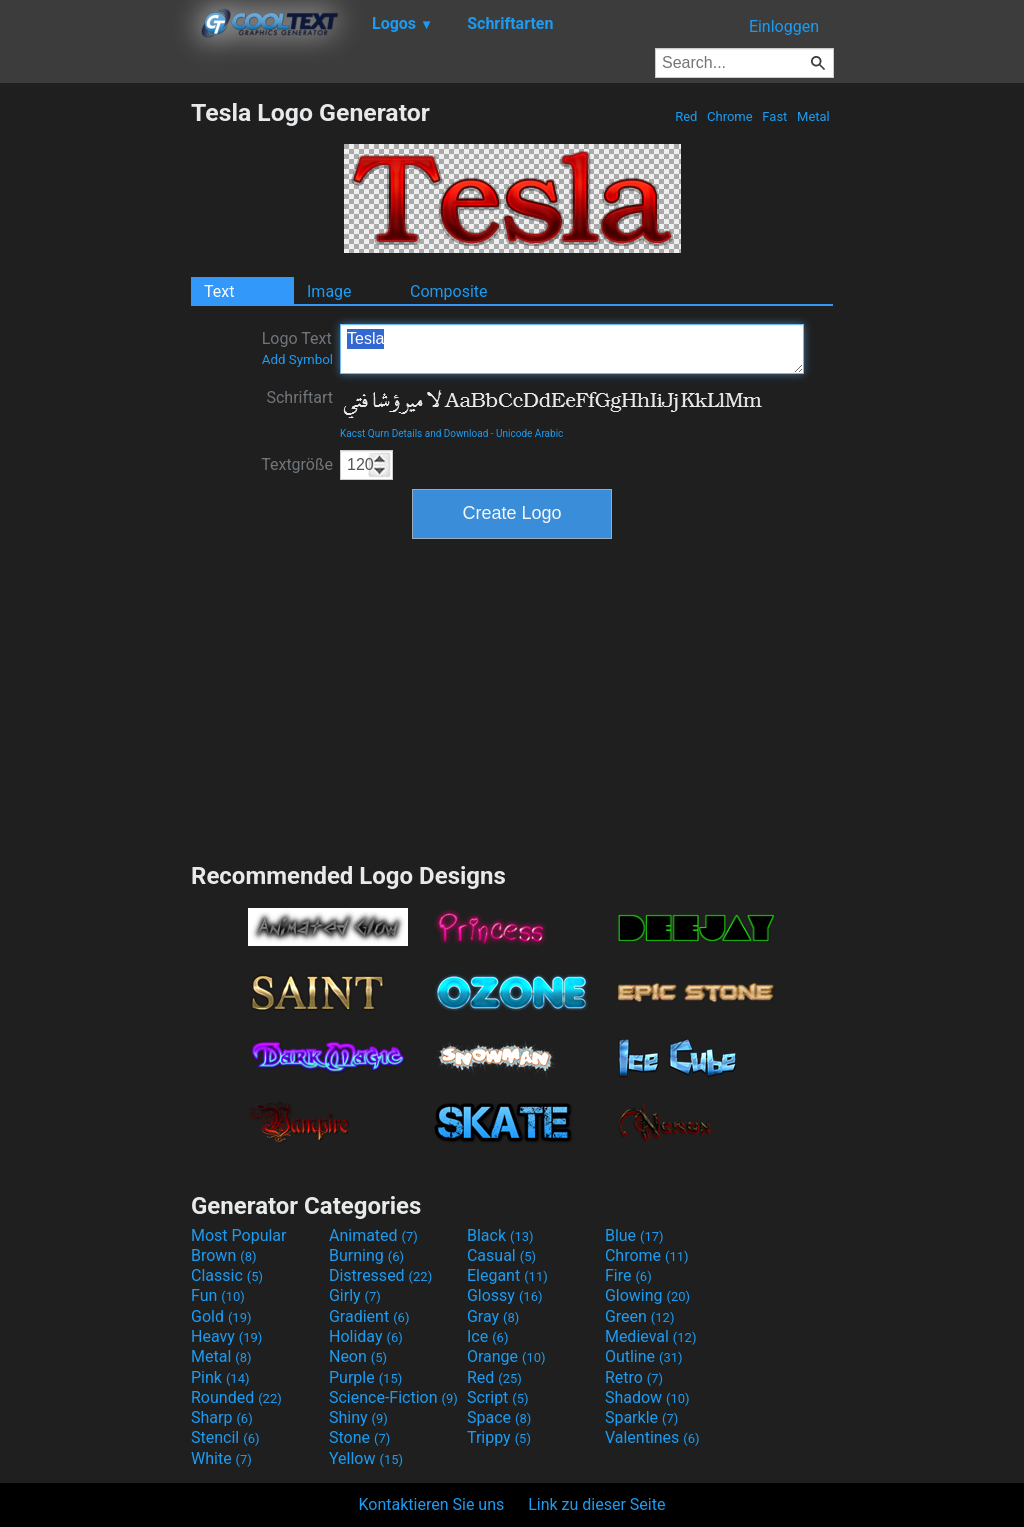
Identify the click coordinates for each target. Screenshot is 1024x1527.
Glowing (647, 1295)
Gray (493, 1316)
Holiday (366, 1336)
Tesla (572, 349)
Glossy (505, 1295)
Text (219, 291)
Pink (220, 1377)
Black (500, 1235)
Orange (506, 1356)
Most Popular (239, 1235)
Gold (221, 1316)
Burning (366, 1255)
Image (329, 291)
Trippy (499, 1437)
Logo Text (297, 348)
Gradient (369, 1316)
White (221, 1458)
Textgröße (297, 464)
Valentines (652, 1437)
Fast (774, 116)
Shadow (647, 1397)
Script (498, 1397)
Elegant (507, 1275)
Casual (501, 1255)
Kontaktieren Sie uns (432, 1504)
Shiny (358, 1417)
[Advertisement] (95, 398)
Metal (813, 116)
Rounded (236, 1397)
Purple (365, 1377)
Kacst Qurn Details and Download (414, 433)
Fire (628, 1275)
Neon (358, 1356)
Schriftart (299, 397)
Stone (359, 1437)
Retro (634, 1377)
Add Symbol (297, 359)
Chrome (730, 116)
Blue (634, 1235)
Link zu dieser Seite (596, 1504)
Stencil (225, 1437)
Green (640, 1316)
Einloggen (784, 26)
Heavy (226, 1336)
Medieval (651, 1336)
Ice (487, 1336)
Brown (223, 1255)
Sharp (222, 1417)
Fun (218, 1295)
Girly (355, 1295)
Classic (227, 1275)
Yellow (366, 1458)
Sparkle (641, 1417)
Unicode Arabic (529, 433)
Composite (449, 291)
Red (686, 116)
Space (499, 1417)
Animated (373, 1235)
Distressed (380, 1275)
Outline (644, 1356)
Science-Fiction (393, 1397)
